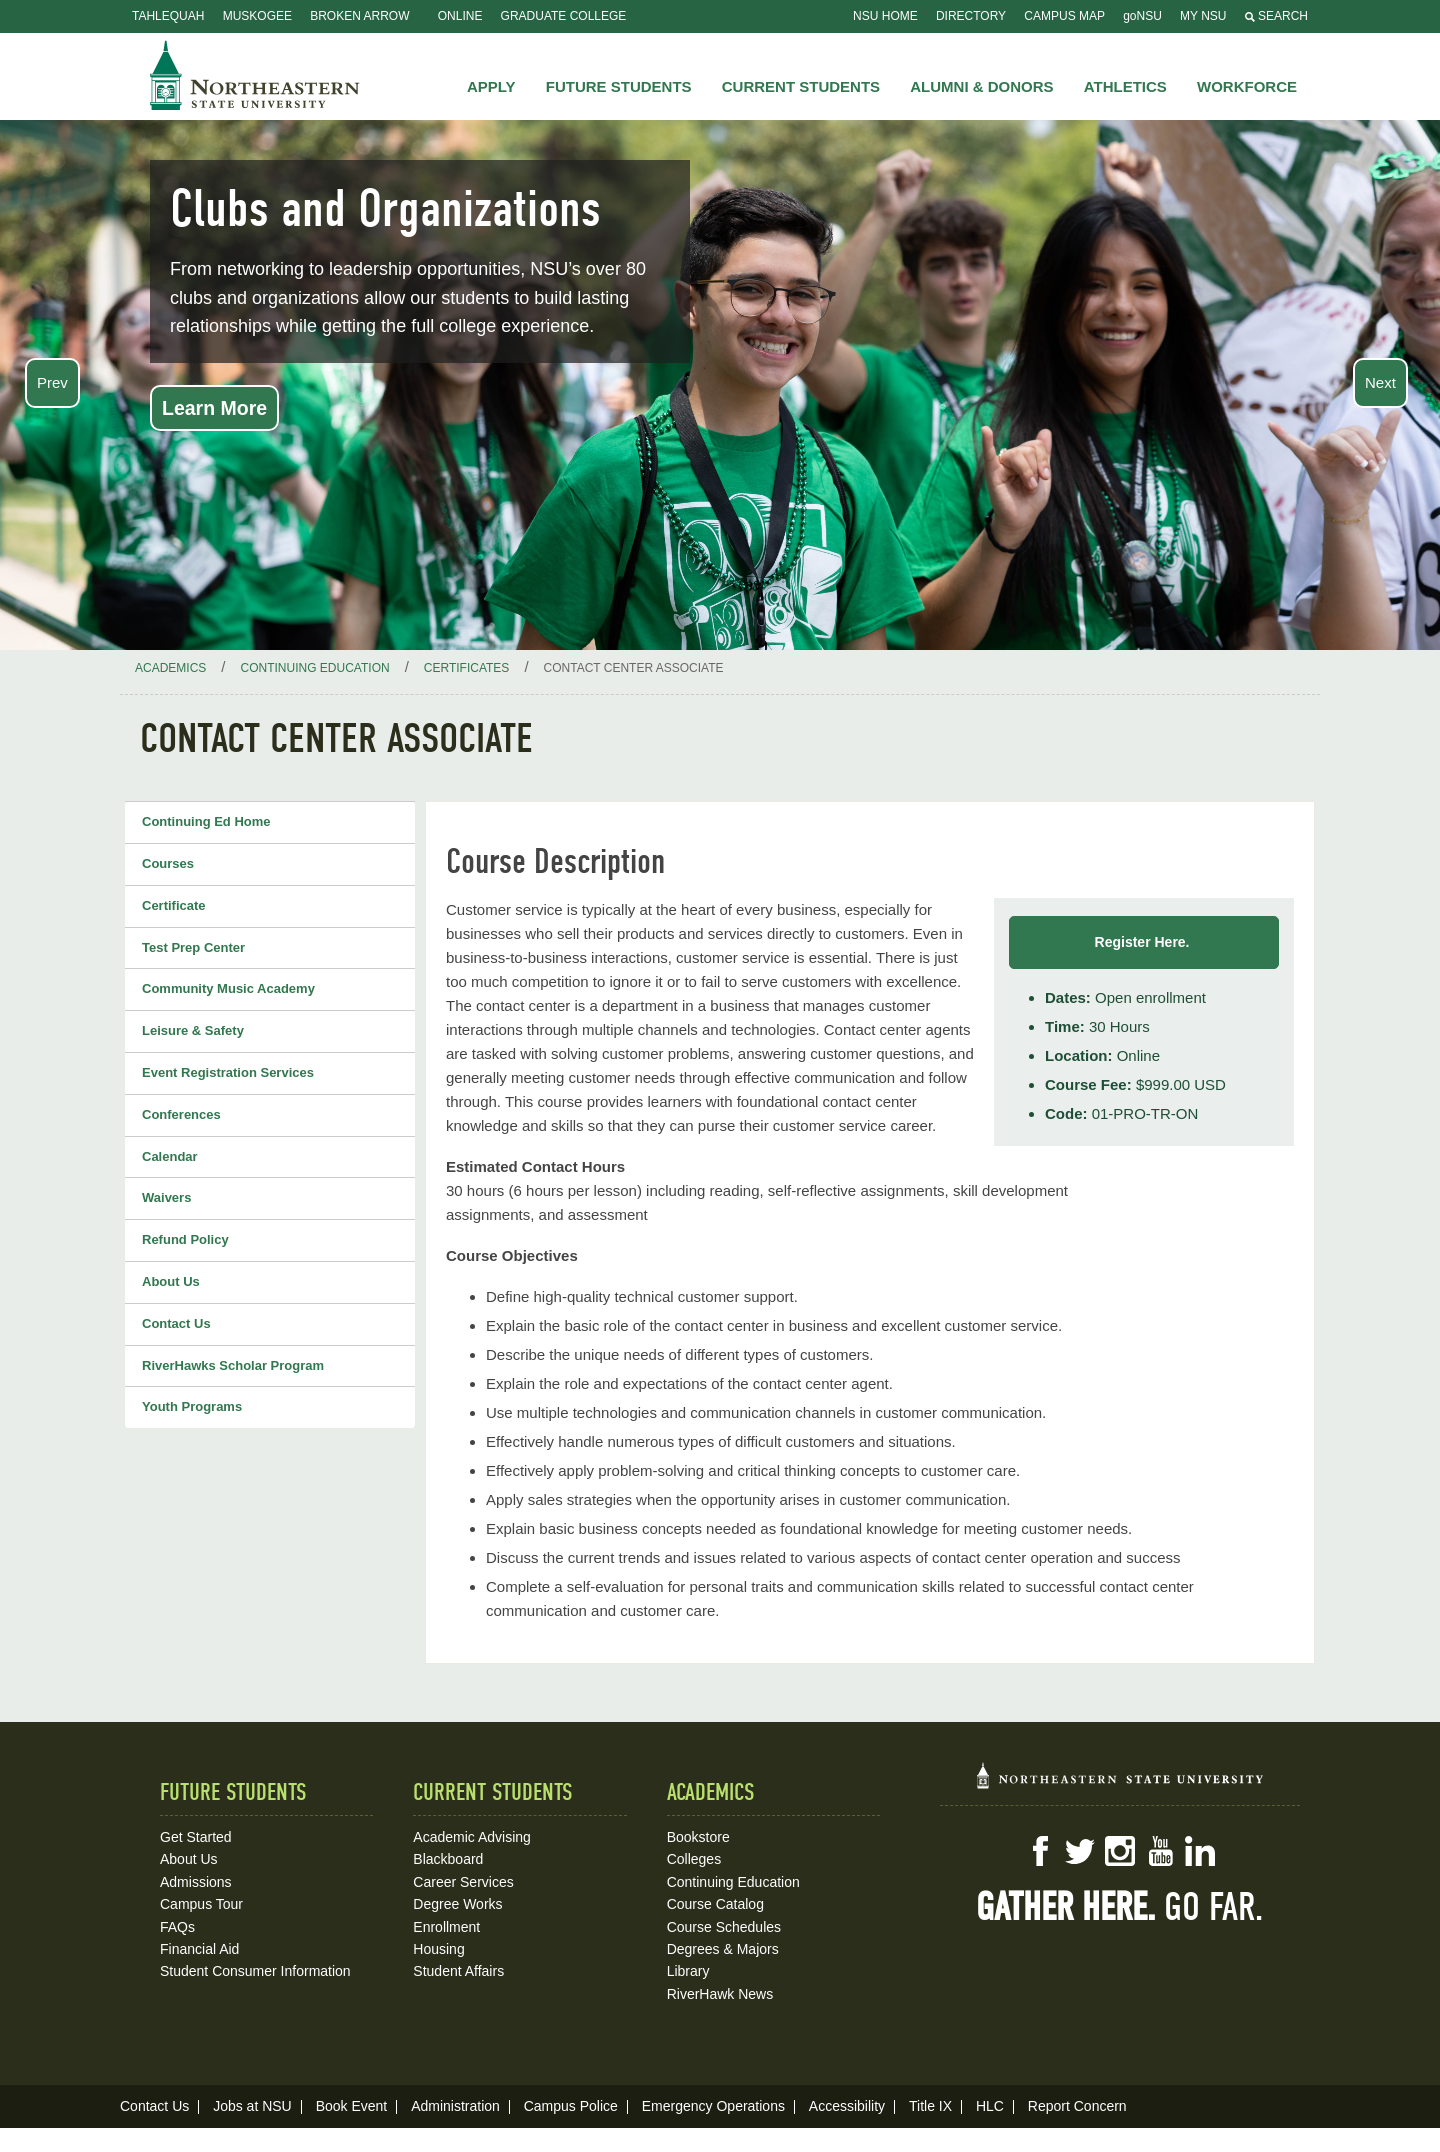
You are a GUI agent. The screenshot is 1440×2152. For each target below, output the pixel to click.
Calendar (170, 1156)
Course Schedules (724, 1927)
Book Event (352, 2106)
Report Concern (1077, 2106)
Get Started (196, 1837)
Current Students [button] (801, 86)
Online (460, 16)
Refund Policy (185, 1239)
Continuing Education (733, 1882)
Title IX (930, 2106)
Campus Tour (201, 1904)
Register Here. (1144, 942)
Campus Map (1064, 16)
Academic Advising (472, 1837)
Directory (971, 16)
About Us (171, 1281)
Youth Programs (192, 1406)
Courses (168, 863)
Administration (455, 2106)
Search (1276, 16)
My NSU (1203, 16)
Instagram (1120, 1851)
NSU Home (885, 16)
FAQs (177, 1927)
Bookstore (698, 1837)
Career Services (463, 1882)
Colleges (694, 1859)
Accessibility (847, 2106)
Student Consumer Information (255, 1971)
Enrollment (446, 1927)
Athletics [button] (1125, 86)
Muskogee (257, 16)
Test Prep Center (193, 947)
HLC (990, 2106)
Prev (52, 382)
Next (1380, 382)
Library (688, 1971)
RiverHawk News (720, 1994)
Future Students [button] (619, 86)
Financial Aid (199, 1949)
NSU (255, 75)
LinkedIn (1200, 1851)
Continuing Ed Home (206, 821)
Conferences (181, 1114)
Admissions (196, 1882)
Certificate (174, 905)
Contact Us (176, 1323)
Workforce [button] (1247, 86)
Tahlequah (168, 16)
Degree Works (457, 1904)
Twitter (1080, 1851)
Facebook (1040, 1851)
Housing (438, 1949)
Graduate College (564, 16)
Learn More (214, 408)
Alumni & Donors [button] (981, 86)
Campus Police (571, 2106)
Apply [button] (491, 86)
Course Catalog (715, 1904)
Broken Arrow (359, 16)
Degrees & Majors (723, 1949)
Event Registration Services (228, 1072)
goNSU (1142, 16)
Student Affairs (458, 1971)
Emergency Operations (713, 2106)
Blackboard (448, 1859)
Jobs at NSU (252, 2106)
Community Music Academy (228, 988)
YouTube (1160, 1851)
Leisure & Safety (193, 1030)
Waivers (166, 1197)
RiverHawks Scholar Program (233, 1365)
